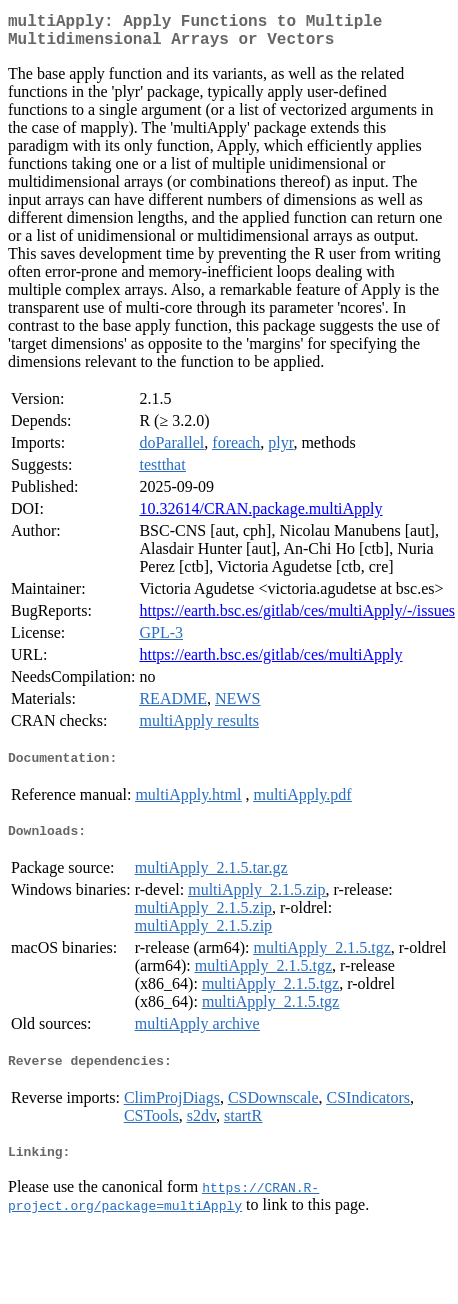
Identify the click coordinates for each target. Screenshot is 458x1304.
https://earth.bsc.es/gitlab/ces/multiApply (270, 662)
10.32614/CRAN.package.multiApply (260, 516)
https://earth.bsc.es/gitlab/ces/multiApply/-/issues (297, 618)
